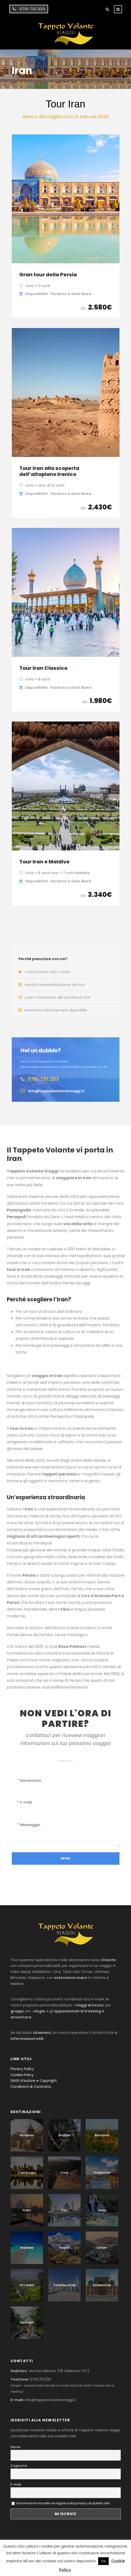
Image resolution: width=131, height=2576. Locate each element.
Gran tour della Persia (48, 274)
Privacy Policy (22, 2068)
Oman (102, 2247)
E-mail (16, 2484)
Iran (64, 2210)
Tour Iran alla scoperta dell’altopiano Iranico (49, 471)
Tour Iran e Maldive (44, 861)
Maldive (26, 2247)
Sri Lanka (27, 2285)
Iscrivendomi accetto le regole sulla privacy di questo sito (63, 2503)
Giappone (102, 2172)
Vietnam (27, 2322)
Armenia (27, 2135)
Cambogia (27, 2172)
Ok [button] (103, 2561)
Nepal (64, 2247)
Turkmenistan (64, 2285)
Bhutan (64, 2135)
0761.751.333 (32, 8)
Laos (102, 2210)
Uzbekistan (102, 2285)
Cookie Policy (22, 2074)
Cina (64, 2172)
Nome (16, 2447)
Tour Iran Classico (43, 668)
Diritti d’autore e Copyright (34, 2080)
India (27, 2210)
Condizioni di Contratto (31, 2086)
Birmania (102, 2135)
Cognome (19, 2465)
